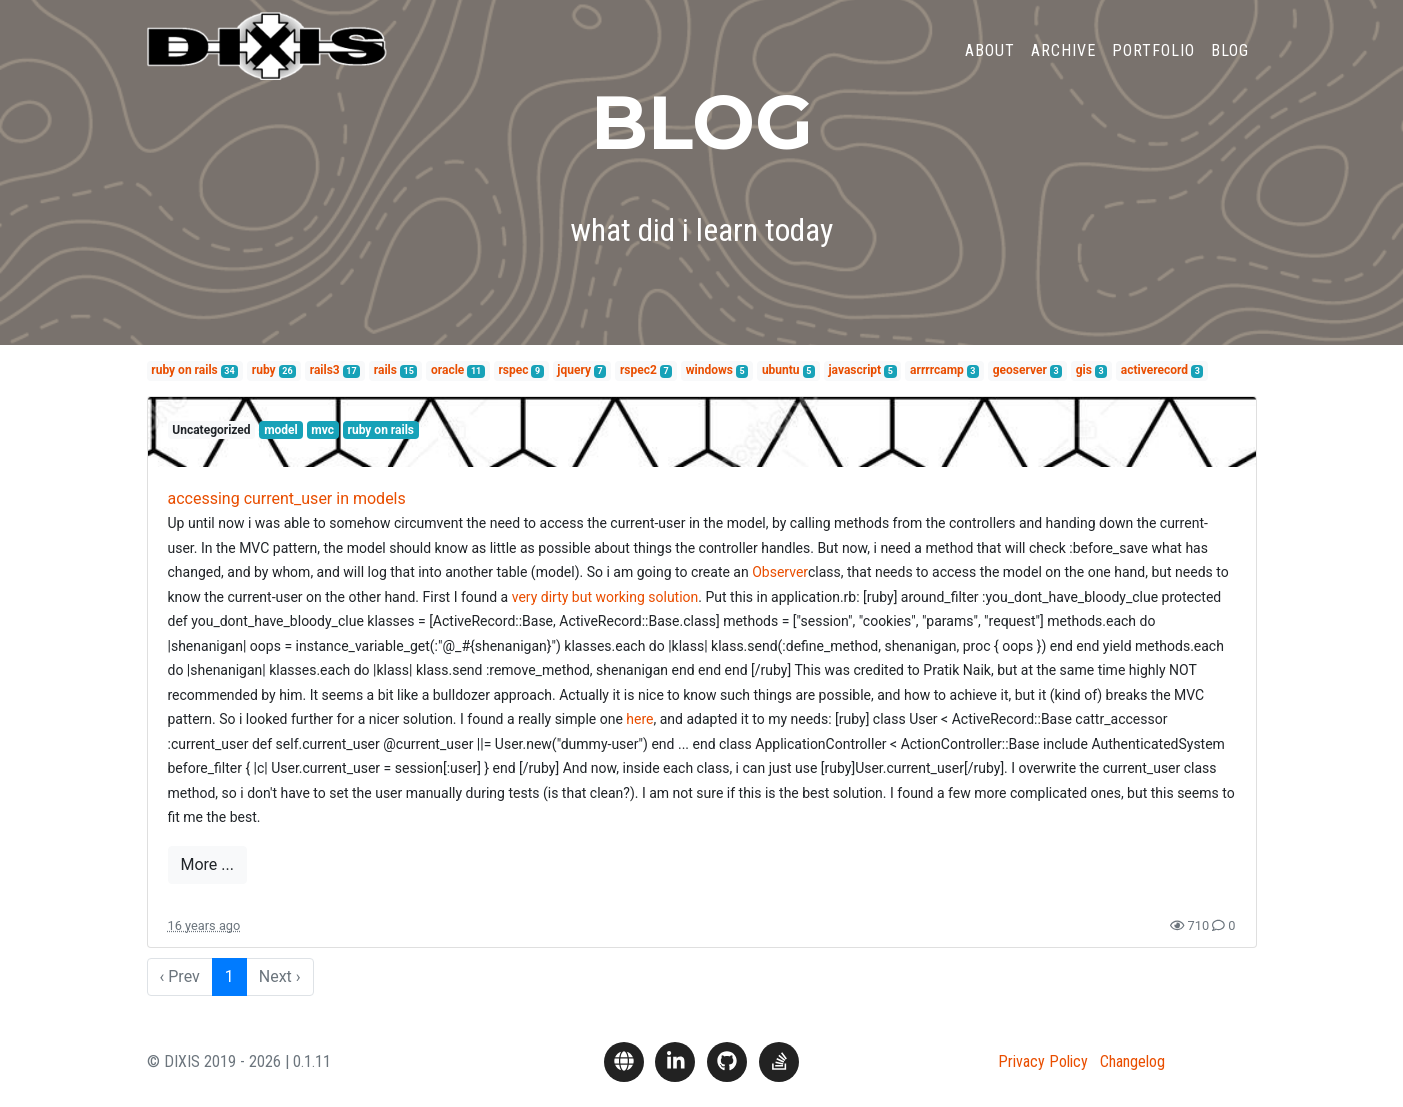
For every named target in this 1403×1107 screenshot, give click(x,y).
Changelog (1132, 1061)
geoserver (1020, 370)
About (990, 63)
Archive (1063, 63)
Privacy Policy (1043, 1061)
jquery (574, 370)
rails (385, 370)
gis (1084, 370)
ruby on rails (184, 370)
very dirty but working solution (605, 597)
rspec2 (638, 370)
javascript (854, 370)
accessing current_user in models (287, 498)
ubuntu (781, 370)
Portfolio (1153, 63)
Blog (1230, 63)
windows (709, 370)
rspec (513, 370)
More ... (207, 864)
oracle (447, 370)
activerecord (1154, 370)
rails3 (325, 370)
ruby (264, 370)
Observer (780, 572)
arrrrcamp (937, 370)
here (639, 719)
